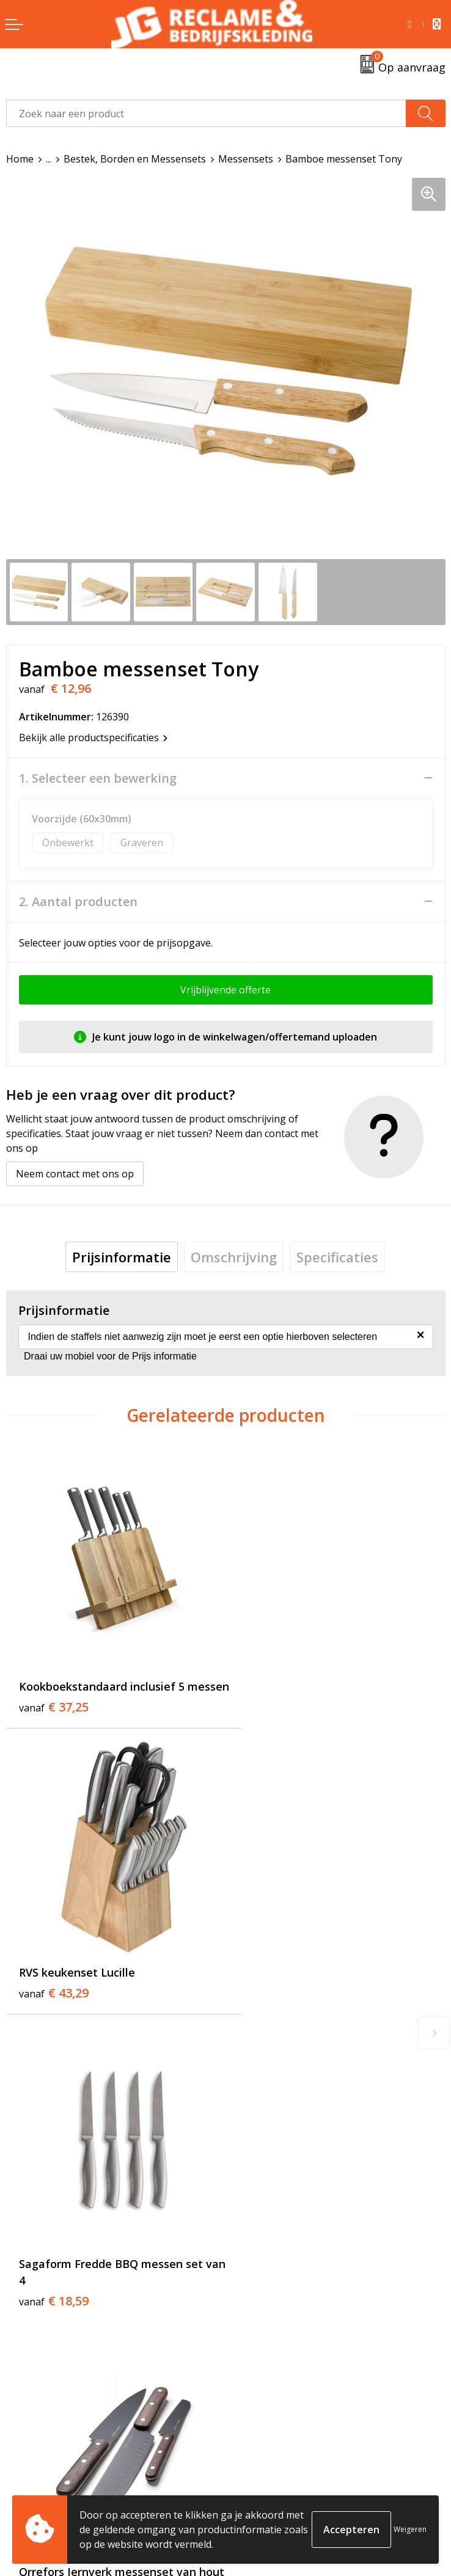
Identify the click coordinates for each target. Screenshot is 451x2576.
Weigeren (410, 2529)
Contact (24, 2458)
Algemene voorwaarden (286, 2458)
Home (20, 159)
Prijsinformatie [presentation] (121, 1257)
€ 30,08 (273, 1999)
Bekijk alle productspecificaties (93, 737)
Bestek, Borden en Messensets (135, 159)
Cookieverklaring (271, 2477)
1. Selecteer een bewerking (98, 778)
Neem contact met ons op (75, 1173)
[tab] (121, 1257)
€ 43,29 (273, 1691)
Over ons (252, 2249)
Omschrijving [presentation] (234, 1257)
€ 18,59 (54, 1999)
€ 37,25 (54, 1707)
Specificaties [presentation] (337, 1257)
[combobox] (206, 113)
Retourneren (35, 2477)
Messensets (245, 159)
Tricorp (249, 2267)
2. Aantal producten (78, 902)
